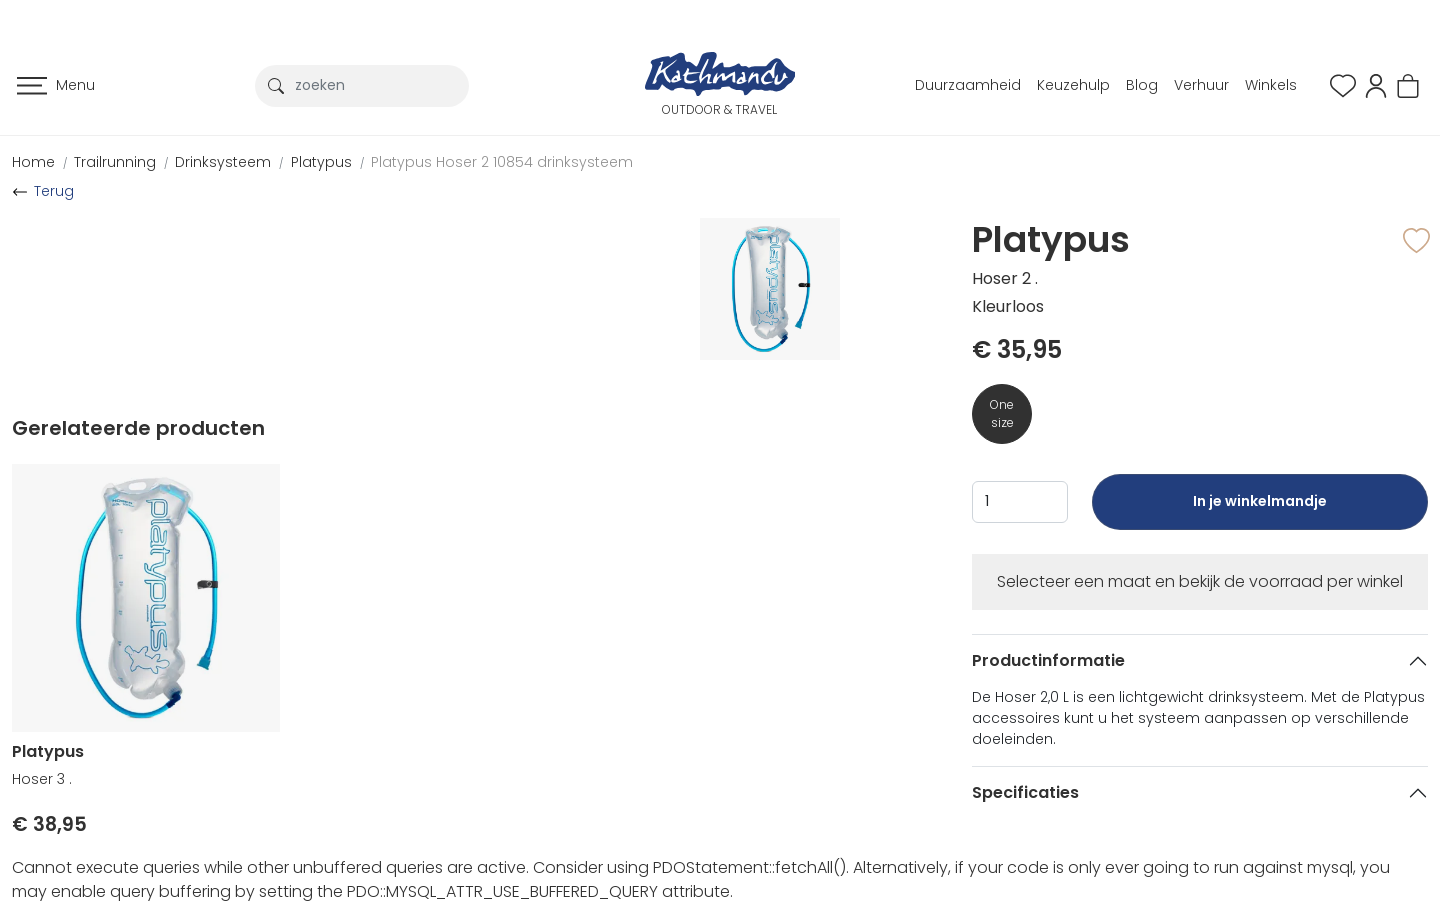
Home (33, 162)
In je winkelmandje (1260, 510)
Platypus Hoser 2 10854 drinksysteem (502, 162)
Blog (1142, 85)
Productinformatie (1048, 660)
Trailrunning (115, 162)
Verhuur (1201, 85)
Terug (54, 191)
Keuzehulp (1073, 85)
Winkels (1271, 85)
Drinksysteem (223, 162)
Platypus (321, 162)
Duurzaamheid (968, 85)
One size (1002, 413)
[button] (1376, 84)
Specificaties (1025, 792)
